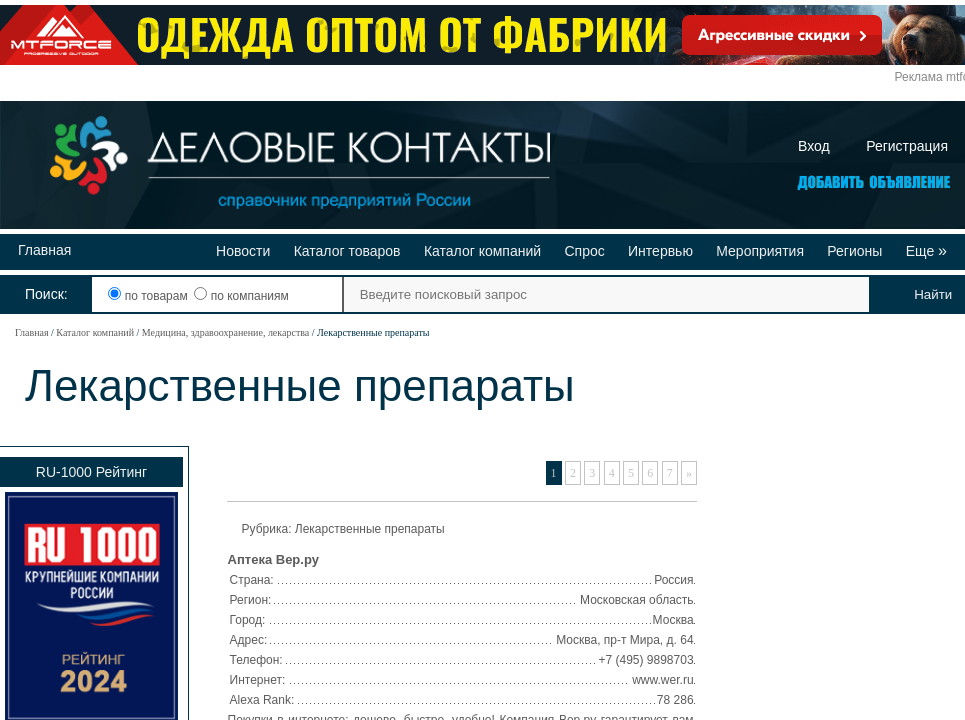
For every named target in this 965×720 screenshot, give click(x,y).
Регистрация (907, 146)
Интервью (660, 251)
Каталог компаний (482, 251)
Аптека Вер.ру (273, 559)
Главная (44, 250)
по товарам (149, 296)
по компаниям (241, 296)
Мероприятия (760, 251)
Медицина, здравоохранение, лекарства (225, 332)
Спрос (584, 251)
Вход (814, 146)
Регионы (854, 251)
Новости (243, 251)
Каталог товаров (347, 251)
